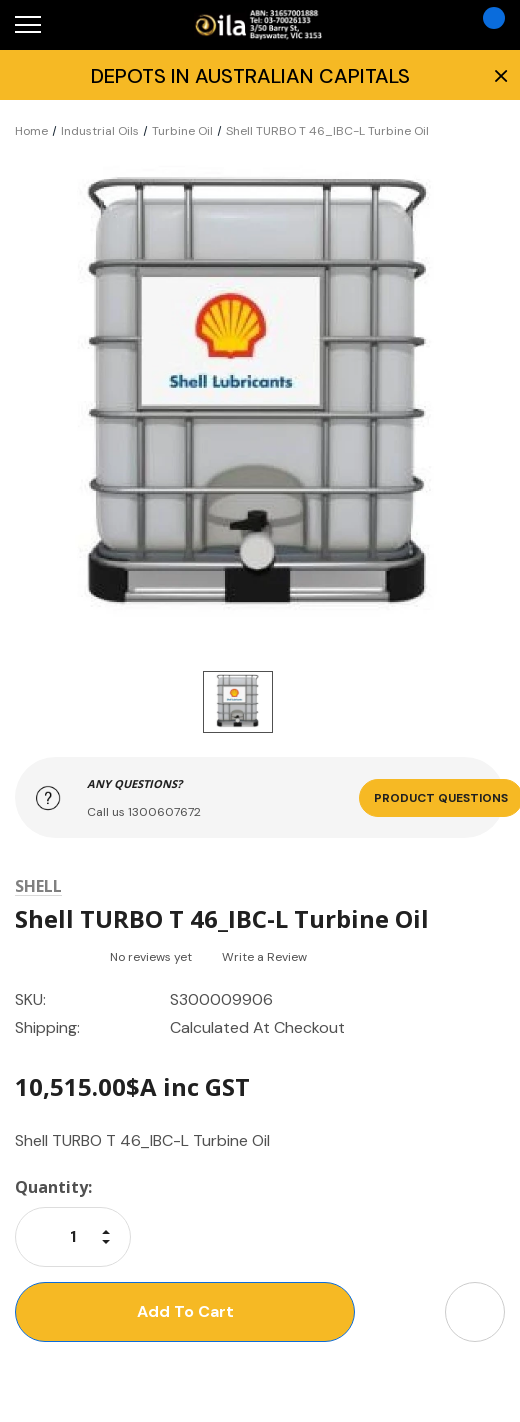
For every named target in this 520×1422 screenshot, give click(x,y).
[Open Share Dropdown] (475, 1312)
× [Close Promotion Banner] (499, 75)
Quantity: (53, 1187)
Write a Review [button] (264, 957)
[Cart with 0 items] (486, 25)
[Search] (78, 25)
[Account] (431, 25)
